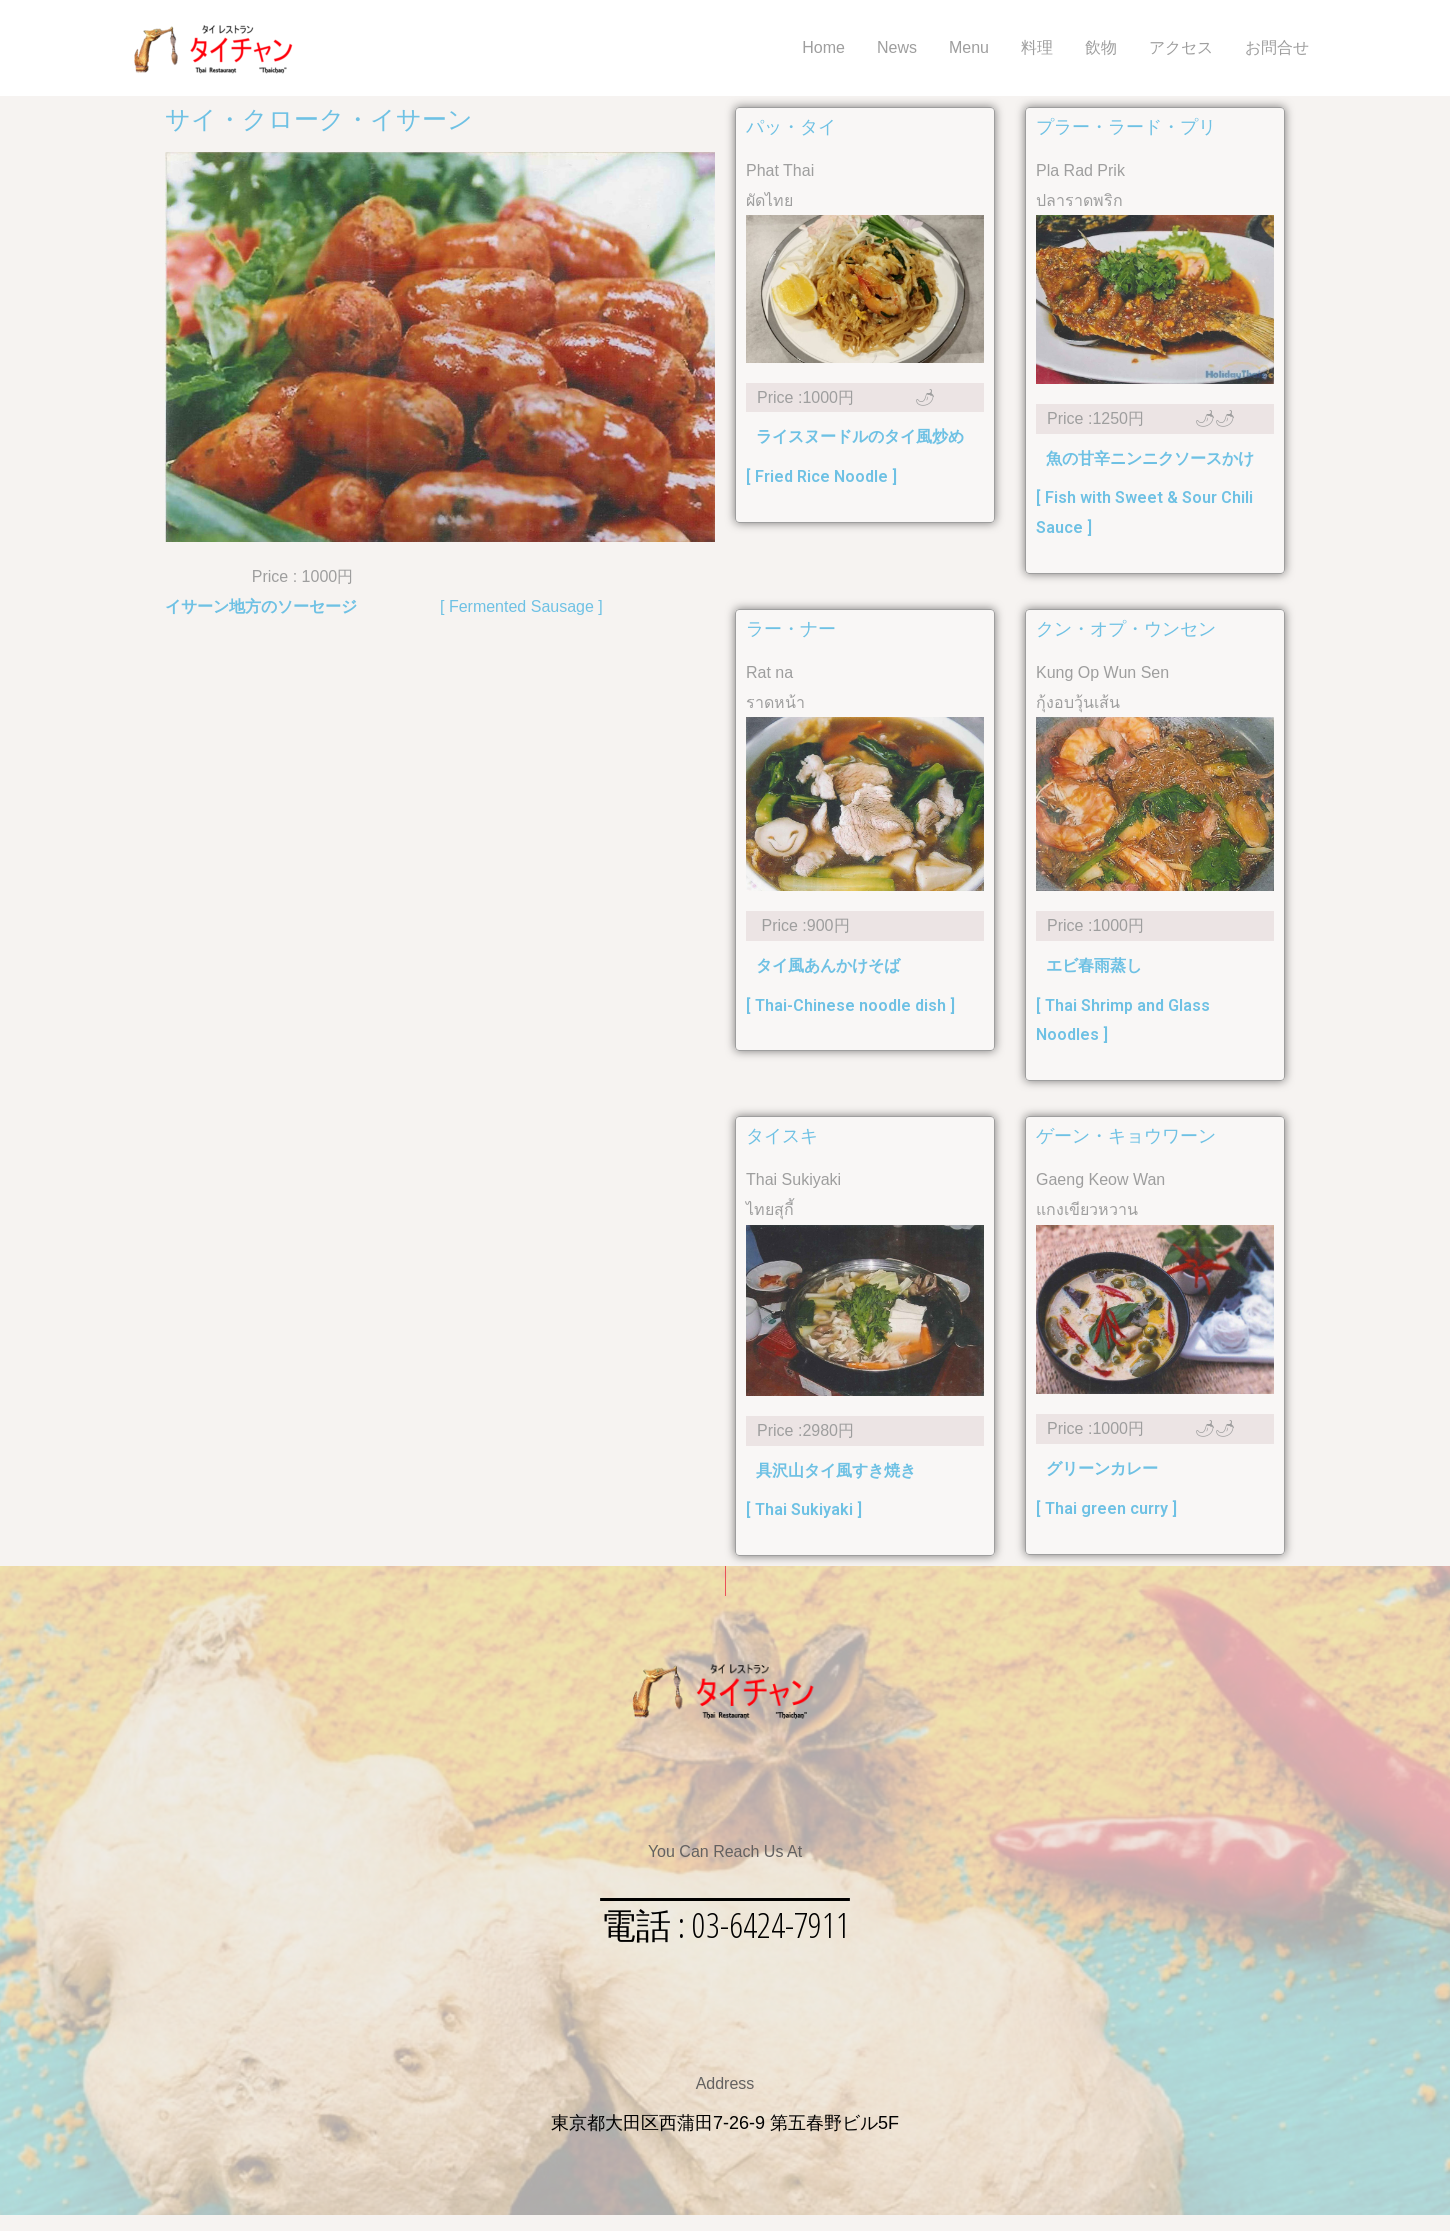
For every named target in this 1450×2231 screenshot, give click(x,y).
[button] (725, 1933)
